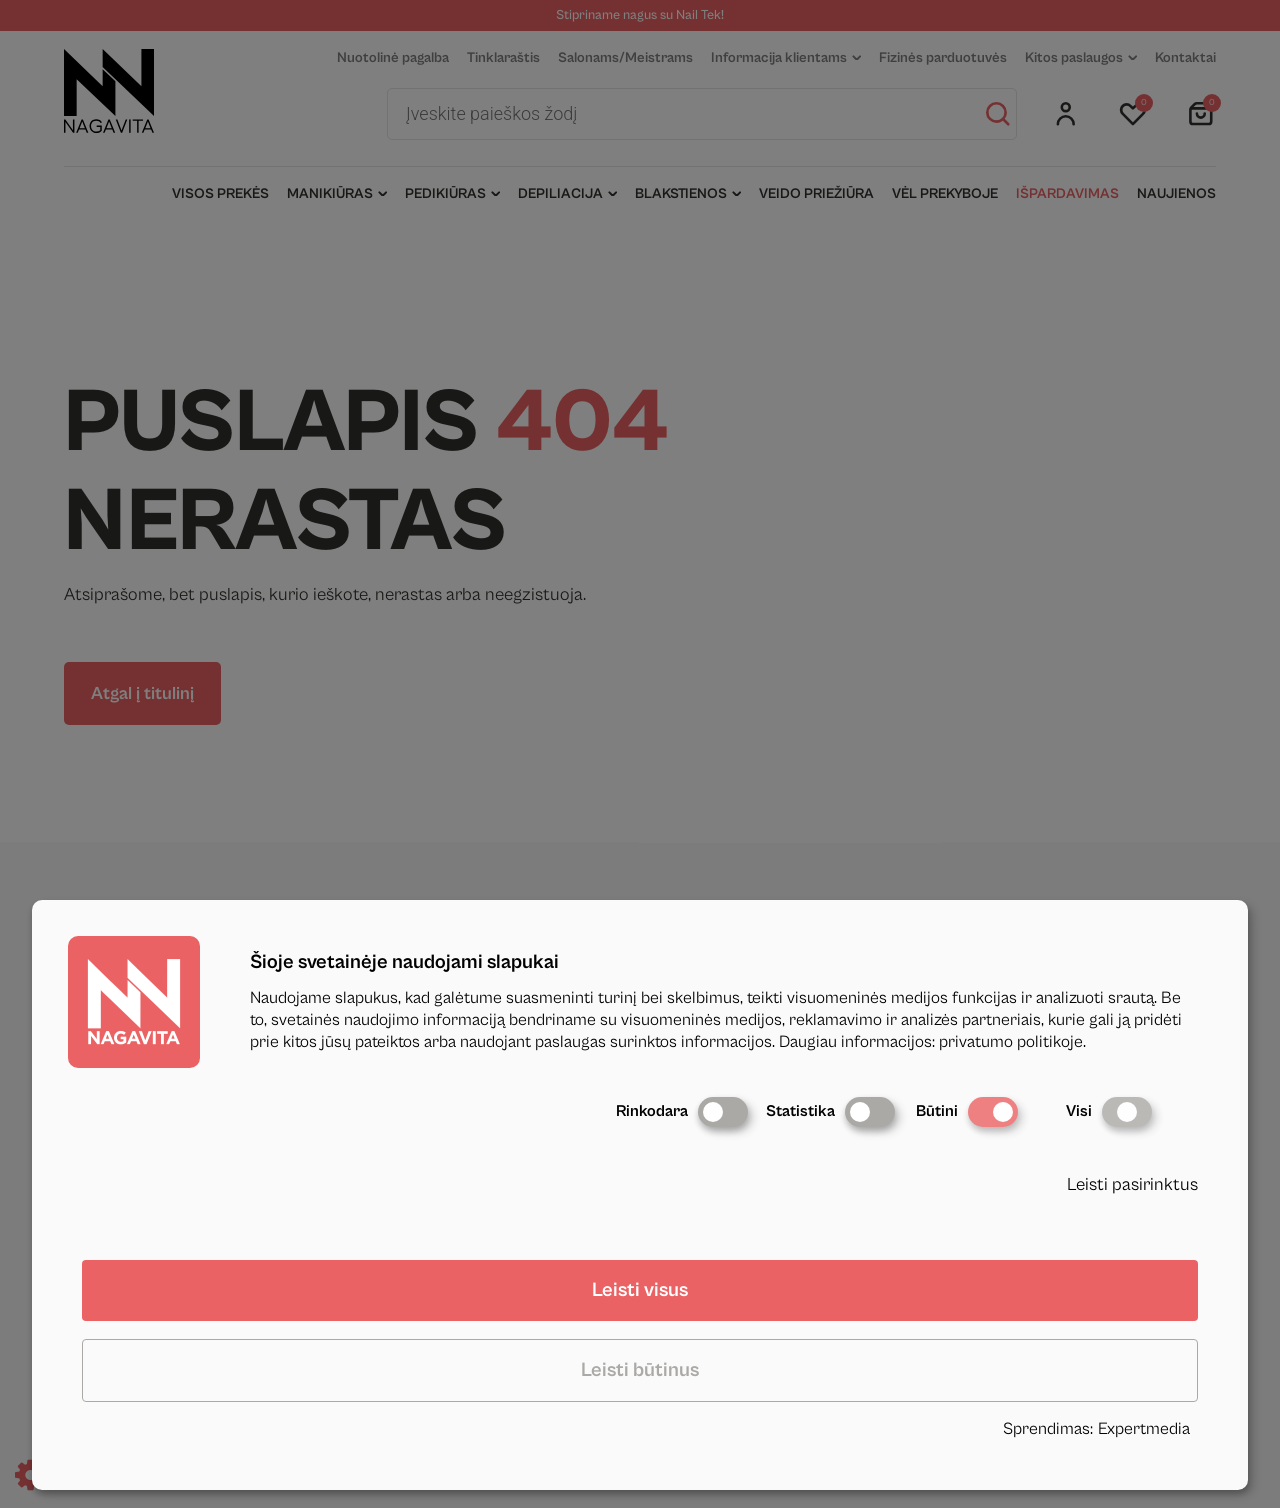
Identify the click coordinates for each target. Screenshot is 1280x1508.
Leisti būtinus (640, 1370)
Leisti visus (640, 1290)
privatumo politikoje (1011, 1042)
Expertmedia (1144, 1429)
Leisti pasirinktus (1132, 1184)
